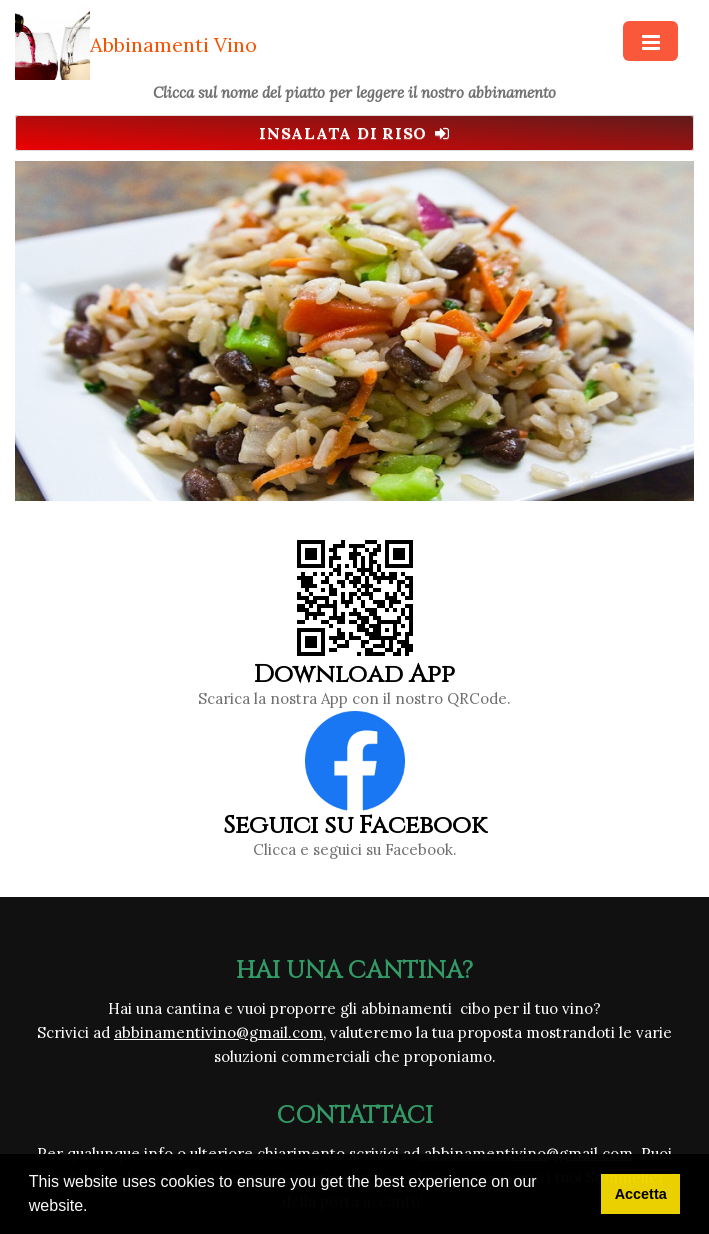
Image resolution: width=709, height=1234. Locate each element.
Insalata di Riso (354, 133)
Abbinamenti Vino (173, 44)
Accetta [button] (641, 1194)
